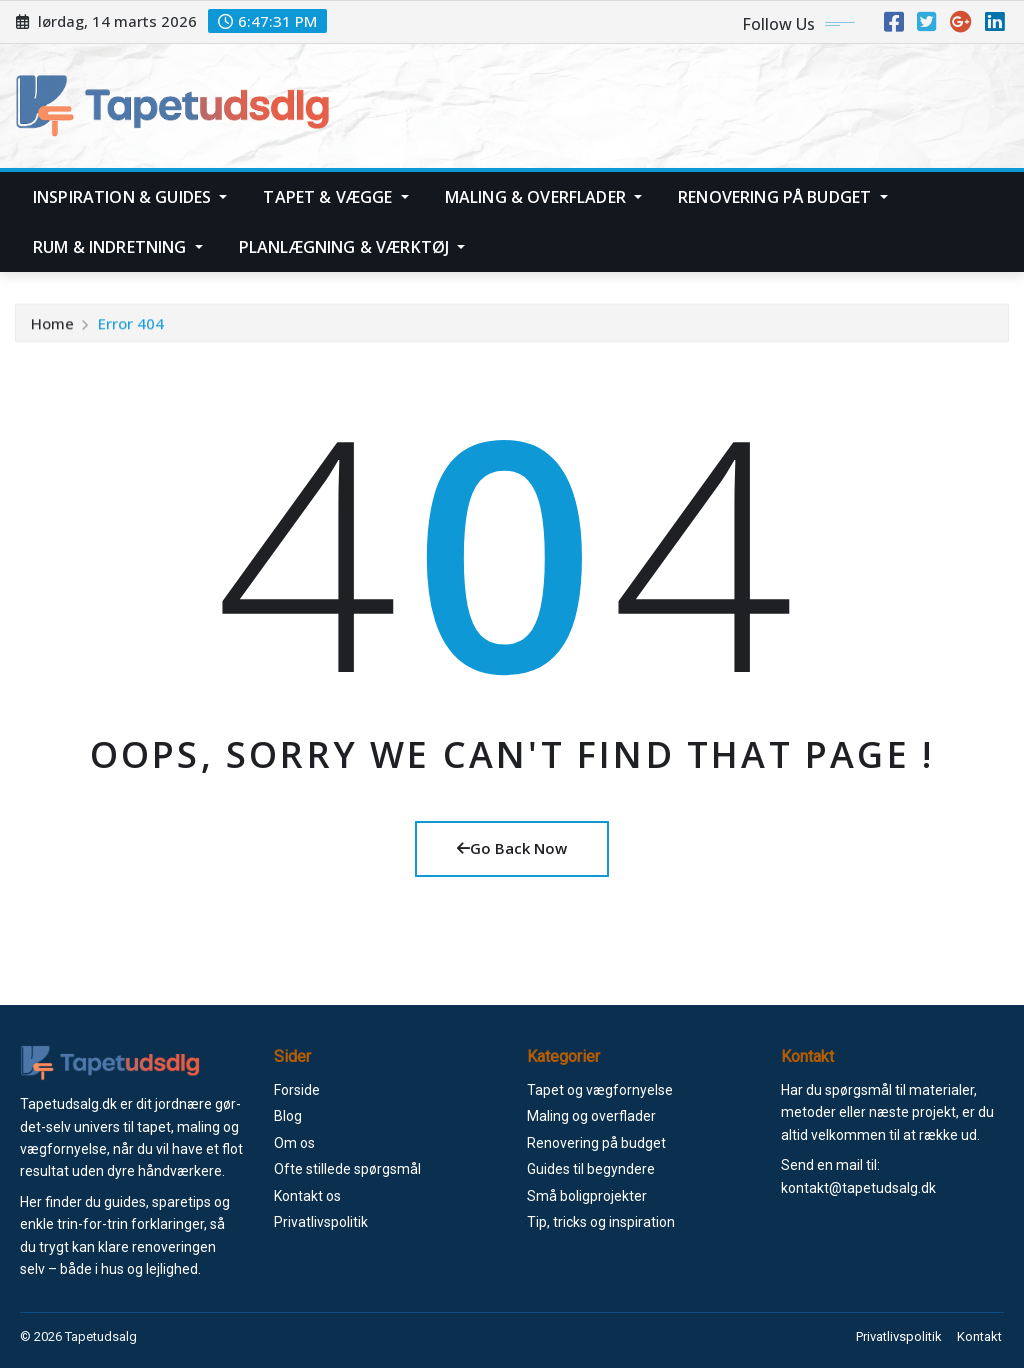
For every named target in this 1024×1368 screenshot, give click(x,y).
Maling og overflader (591, 1116)
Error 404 (131, 330)
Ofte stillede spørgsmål (347, 1169)
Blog (288, 1116)
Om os (294, 1143)
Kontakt (981, 1336)
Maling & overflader (543, 197)
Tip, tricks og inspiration (601, 1222)
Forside (297, 1090)
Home (52, 330)
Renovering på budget (782, 197)
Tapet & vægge (335, 197)
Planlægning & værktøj (352, 247)
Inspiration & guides (130, 197)
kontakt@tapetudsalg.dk (858, 1188)
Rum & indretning (118, 247)
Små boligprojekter (587, 1196)
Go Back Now (512, 848)
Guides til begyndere (591, 1169)
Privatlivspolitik (321, 1222)
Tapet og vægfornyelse (600, 1090)
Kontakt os (307, 1196)
